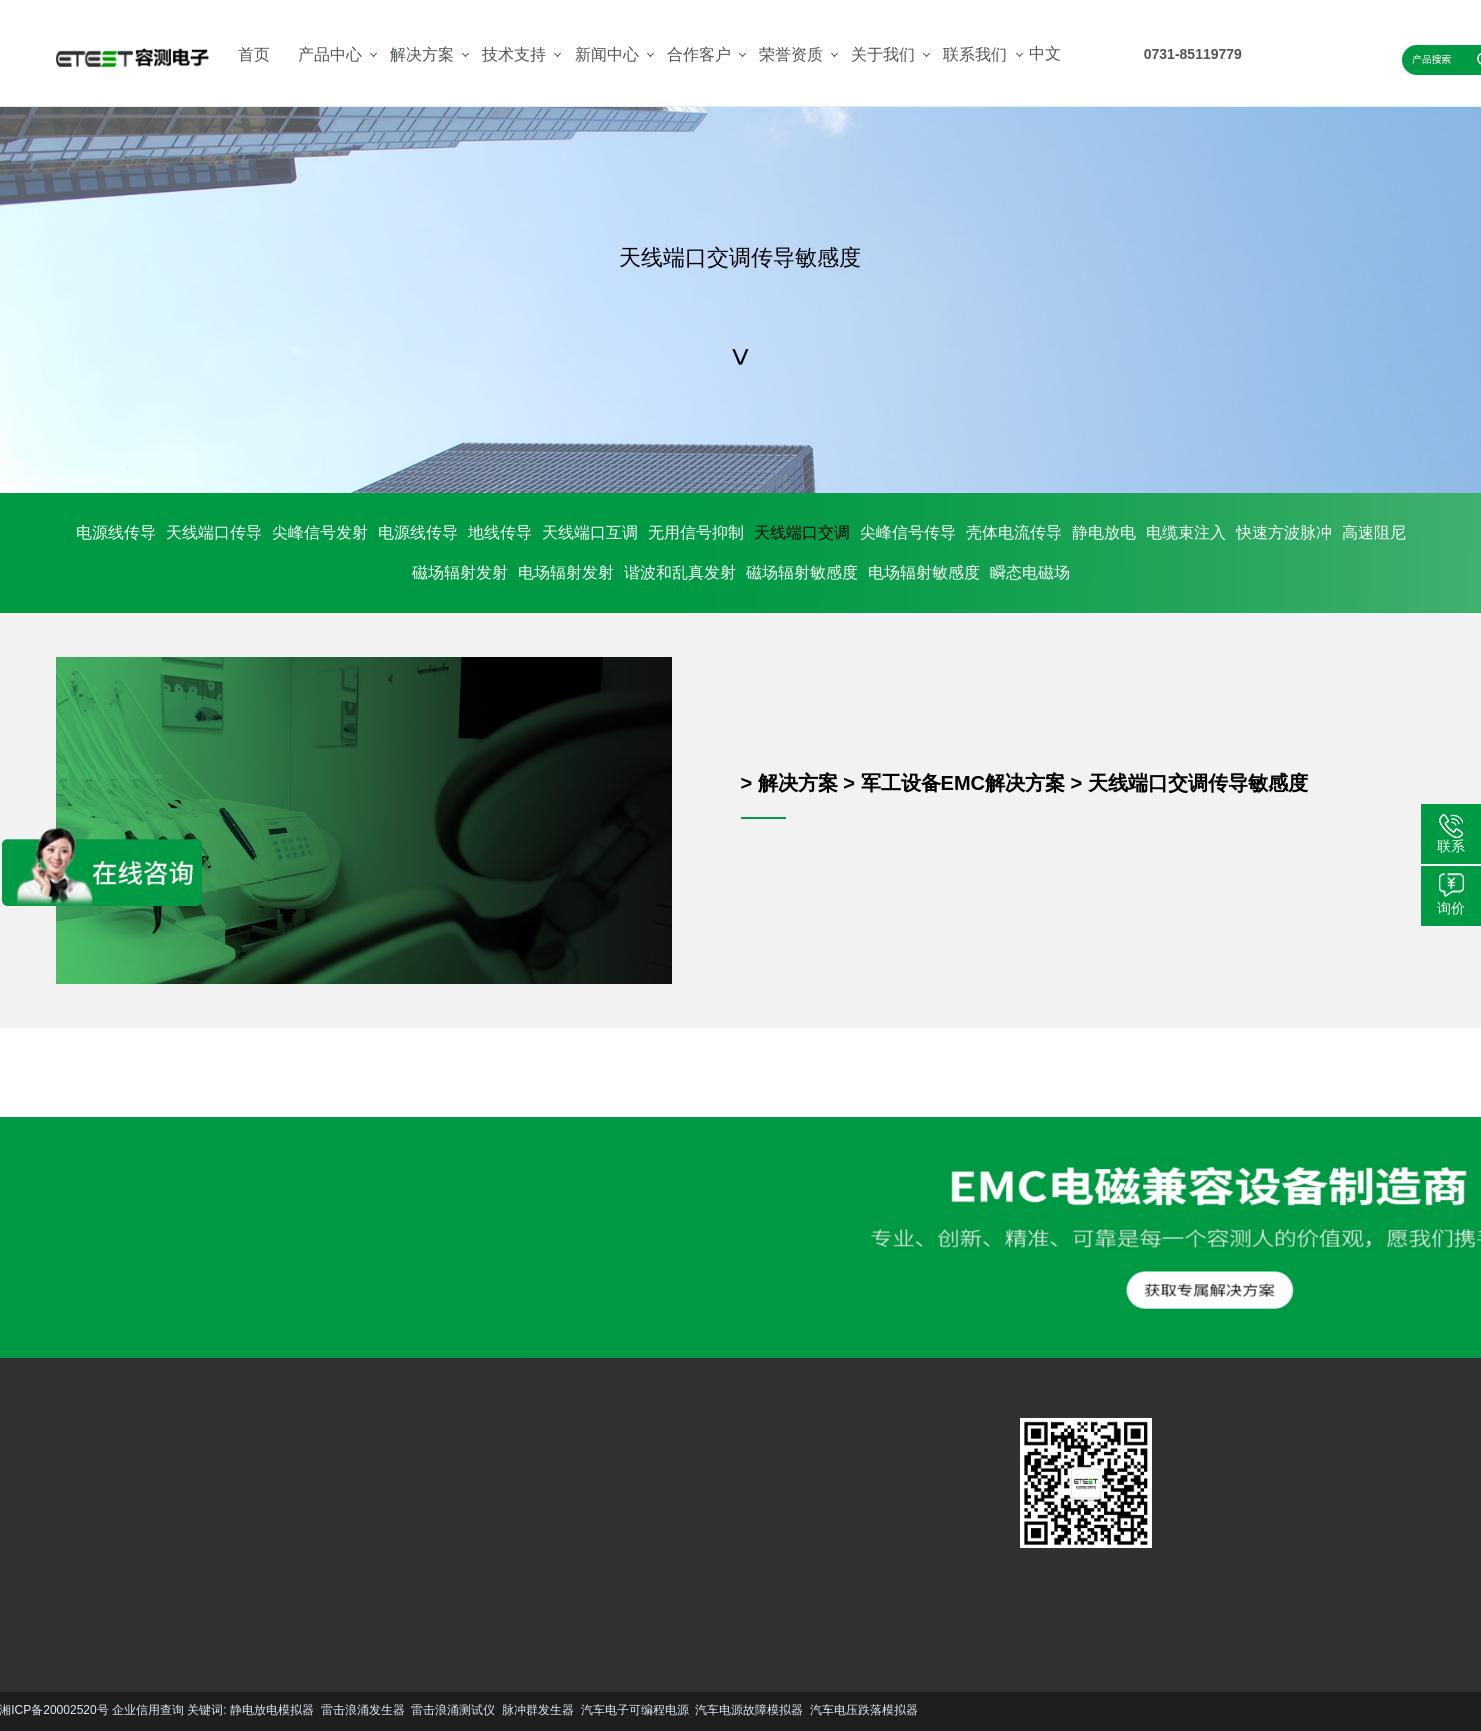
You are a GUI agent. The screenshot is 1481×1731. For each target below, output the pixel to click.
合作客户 (699, 54)
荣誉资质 (791, 54)
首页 (254, 54)
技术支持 (514, 54)
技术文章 (447, 1501)
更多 (73, 1594)
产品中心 (330, 54)
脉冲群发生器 (208, 1710)
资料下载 (377, 1530)
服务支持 (377, 1501)
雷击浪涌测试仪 (124, 1710)
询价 (1451, 908)
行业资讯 (447, 1530)
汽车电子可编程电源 (305, 1710)
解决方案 (422, 54)
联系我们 (975, 54)
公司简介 (518, 1501)
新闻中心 (607, 54)
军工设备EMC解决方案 (963, 783)
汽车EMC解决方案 (252, 1475)
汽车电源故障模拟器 (420, 1710)
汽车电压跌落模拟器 (534, 1710)
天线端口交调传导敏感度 (1198, 783)
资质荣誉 (518, 1530)
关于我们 (883, 54)
